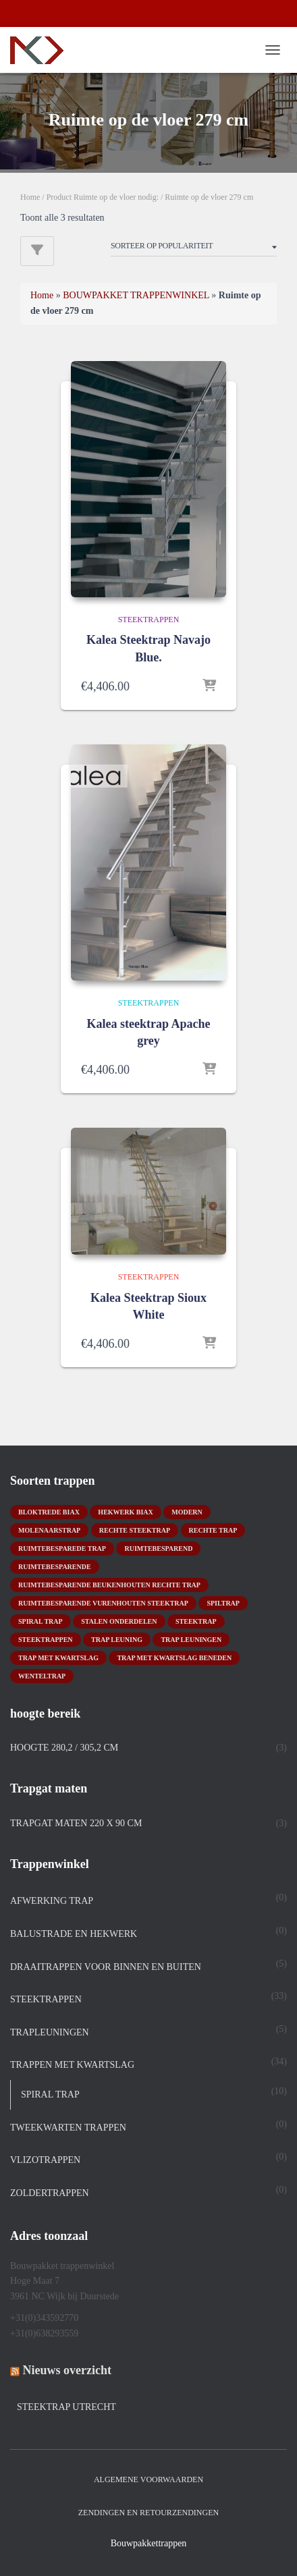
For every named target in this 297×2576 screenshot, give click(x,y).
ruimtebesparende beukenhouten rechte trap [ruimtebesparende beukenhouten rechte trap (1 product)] (109, 1585)
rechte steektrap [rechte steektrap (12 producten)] (134, 1530)
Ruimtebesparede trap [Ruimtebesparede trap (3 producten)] (62, 1548)
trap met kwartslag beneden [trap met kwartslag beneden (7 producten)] (174, 1658)
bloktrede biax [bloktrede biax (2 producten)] (49, 1512)
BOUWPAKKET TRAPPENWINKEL (136, 295)
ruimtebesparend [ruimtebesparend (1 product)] (158, 1548)
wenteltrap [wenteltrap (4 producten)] (41, 1676)
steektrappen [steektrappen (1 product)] (45, 1639)
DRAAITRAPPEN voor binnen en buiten (105, 1967)
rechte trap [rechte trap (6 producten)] (213, 1530)
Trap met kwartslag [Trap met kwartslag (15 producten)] (58, 1658)
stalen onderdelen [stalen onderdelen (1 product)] (119, 1621)
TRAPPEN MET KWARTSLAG (72, 2065)
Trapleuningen (49, 2032)
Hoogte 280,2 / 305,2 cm (64, 1748)
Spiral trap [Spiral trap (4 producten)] (40, 1621)
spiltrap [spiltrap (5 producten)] (223, 1603)
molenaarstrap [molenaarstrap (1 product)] (49, 1530)
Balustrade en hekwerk (73, 1934)
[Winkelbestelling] (194, 248)
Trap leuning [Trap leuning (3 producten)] (116, 1639)
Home (30, 197)
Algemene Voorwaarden (148, 2479)
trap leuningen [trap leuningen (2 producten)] (191, 1639)
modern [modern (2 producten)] (186, 1512)
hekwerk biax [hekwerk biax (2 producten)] (125, 1512)
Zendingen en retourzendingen (148, 2512)
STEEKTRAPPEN (149, 619)
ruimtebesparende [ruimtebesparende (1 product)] (54, 1566)
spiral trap (50, 2094)
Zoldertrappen (49, 2193)
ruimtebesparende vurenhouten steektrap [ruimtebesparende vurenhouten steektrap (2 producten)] (103, 1603)
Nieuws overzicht (67, 2370)
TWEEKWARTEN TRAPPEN (68, 2127)
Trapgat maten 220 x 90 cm (76, 1823)
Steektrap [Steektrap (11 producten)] (196, 1621)
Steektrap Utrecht (66, 2407)
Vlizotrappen (45, 2160)
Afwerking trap (51, 1901)
